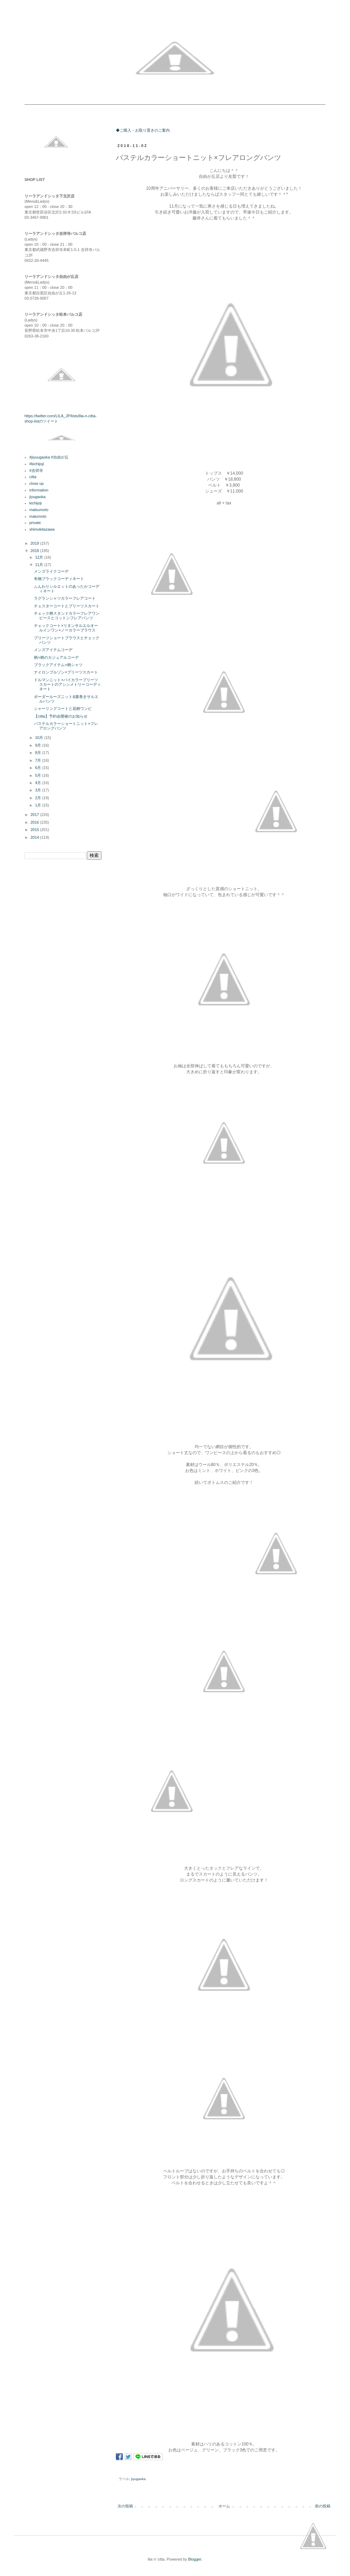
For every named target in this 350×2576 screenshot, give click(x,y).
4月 (38, 783)
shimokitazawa (42, 529)
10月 (39, 737)
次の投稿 (125, 2506)
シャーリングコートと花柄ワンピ (63, 708)
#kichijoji (36, 464)
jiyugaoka (138, 2479)
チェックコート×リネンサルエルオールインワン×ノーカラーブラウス (66, 627)
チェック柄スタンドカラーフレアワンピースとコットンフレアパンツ (66, 615)
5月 (38, 775)
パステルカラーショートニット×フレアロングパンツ (66, 725)
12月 (39, 557)
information (38, 490)
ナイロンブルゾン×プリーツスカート (66, 672)
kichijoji (35, 503)
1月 (38, 805)
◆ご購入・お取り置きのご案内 (143, 130)
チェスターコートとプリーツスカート (66, 606)
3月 (38, 790)
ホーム (224, 2506)
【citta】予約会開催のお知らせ (60, 716)
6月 (38, 768)
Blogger (194, 2559)
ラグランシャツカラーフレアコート (65, 598)
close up (36, 483)
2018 (35, 551)
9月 (38, 745)
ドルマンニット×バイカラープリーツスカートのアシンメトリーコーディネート (67, 684)
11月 (39, 565)
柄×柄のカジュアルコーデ (56, 657)
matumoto (38, 516)
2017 (35, 814)
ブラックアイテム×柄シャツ (58, 665)
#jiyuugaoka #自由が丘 (49, 457)
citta (32, 477)
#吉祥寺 (36, 470)
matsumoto (38, 510)
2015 (35, 830)
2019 (35, 543)
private (35, 523)
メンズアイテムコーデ (53, 650)
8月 (38, 753)
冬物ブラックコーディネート (59, 579)
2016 (35, 822)
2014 (35, 837)
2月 (38, 798)
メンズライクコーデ (51, 571)
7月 (38, 760)
